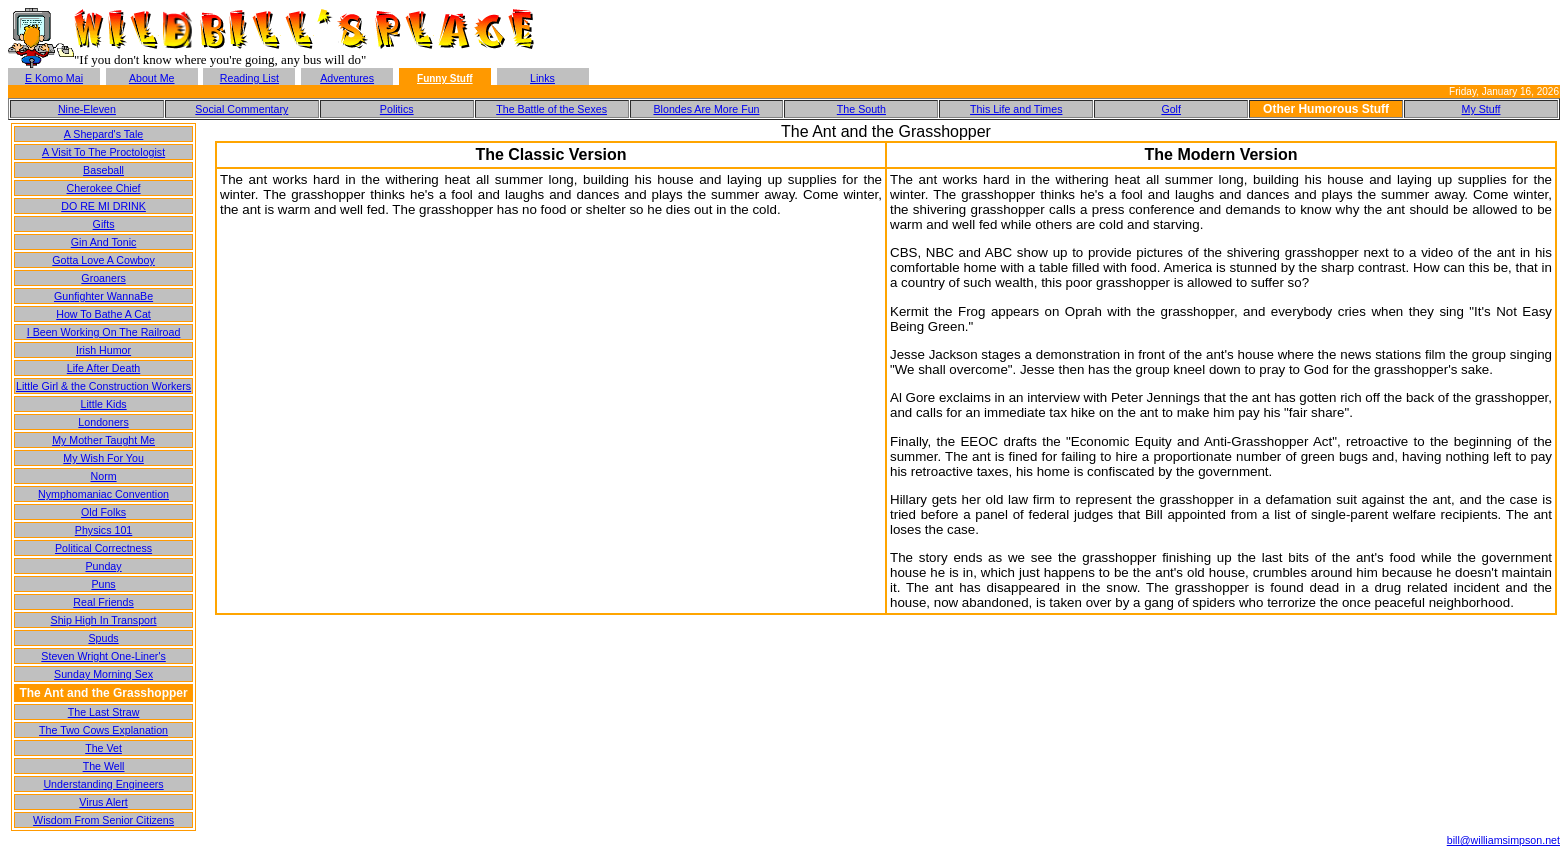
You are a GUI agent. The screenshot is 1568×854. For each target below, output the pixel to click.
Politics (397, 109)
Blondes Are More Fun (706, 109)
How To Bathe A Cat (103, 314)
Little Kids (103, 404)
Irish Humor (103, 350)
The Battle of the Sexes (551, 109)
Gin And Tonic (104, 242)
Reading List (249, 78)
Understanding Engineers (103, 784)
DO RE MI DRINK (103, 206)
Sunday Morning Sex (103, 674)
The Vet (103, 748)
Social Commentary (241, 109)
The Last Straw (104, 712)
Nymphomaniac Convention (103, 494)
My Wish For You (103, 458)
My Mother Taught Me (103, 440)
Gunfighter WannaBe (103, 296)
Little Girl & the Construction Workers (103, 386)
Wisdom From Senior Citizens (103, 820)
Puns (103, 584)
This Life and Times (1016, 109)
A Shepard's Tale (103, 134)
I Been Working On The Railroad (104, 332)
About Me (152, 78)
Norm (104, 476)
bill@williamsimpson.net (1503, 840)
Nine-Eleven (87, 109)
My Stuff (1481, 109)
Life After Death (103, 368)
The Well (104, 766)
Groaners (103, 278)
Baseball (103, 170)
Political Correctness (103, 548)
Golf (1171, 109)
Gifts (104, 224)
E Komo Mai (54, 78)
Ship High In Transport (104, 620)
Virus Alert (103, 802)
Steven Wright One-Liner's (103, 656)
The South (861, 109)
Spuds (103, 638)
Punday (103, 566)
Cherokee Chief (104, 188)
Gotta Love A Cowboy (103, 260)
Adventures (347, 78)
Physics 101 (103, 530)
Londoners (103, 422)
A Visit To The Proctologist (103, 152)
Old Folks (103, 512)
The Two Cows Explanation (103, 730)
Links (542, 78)
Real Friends (103, 602)
